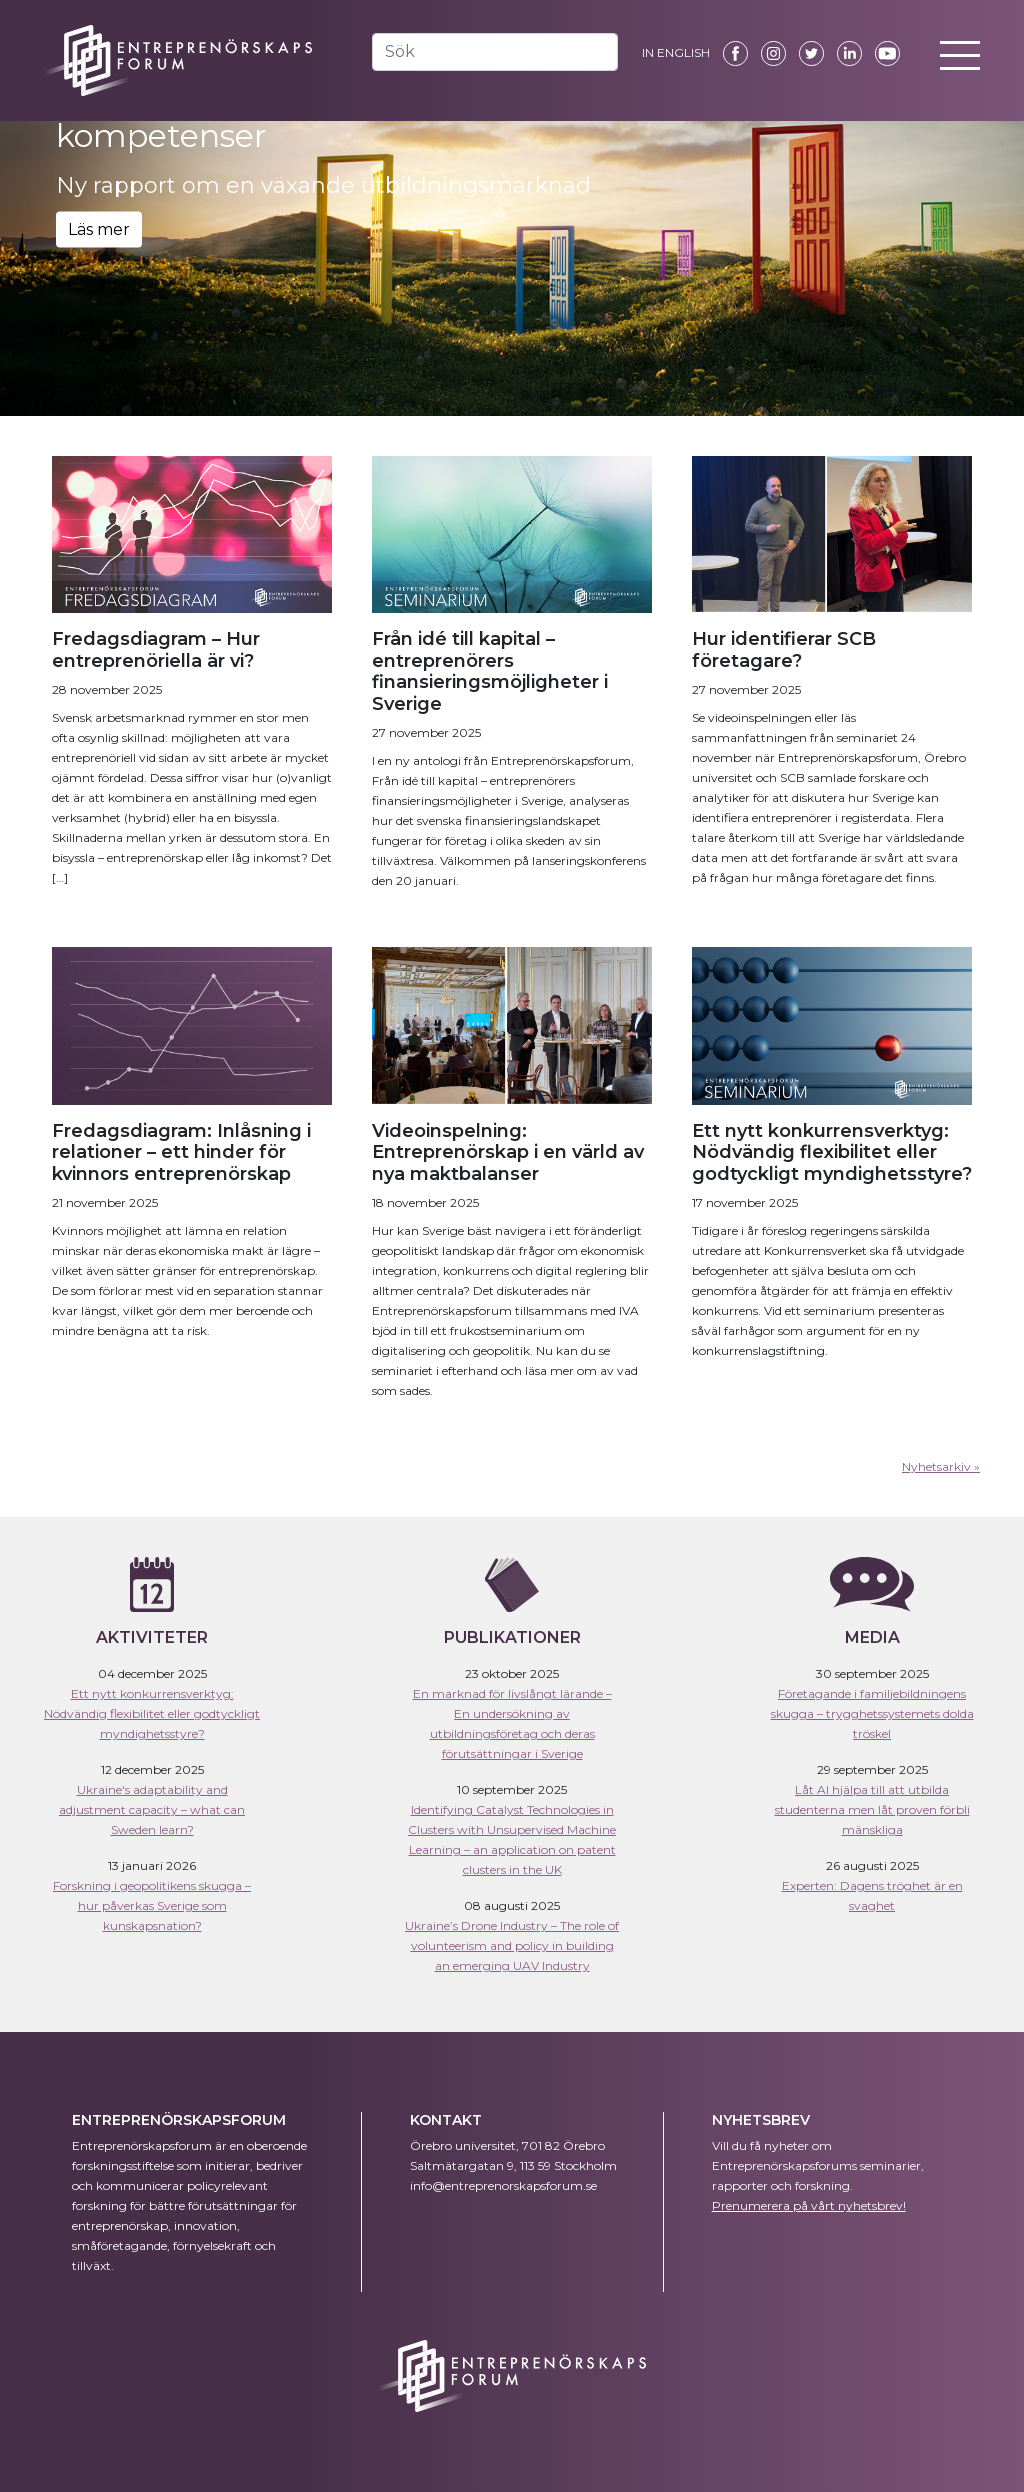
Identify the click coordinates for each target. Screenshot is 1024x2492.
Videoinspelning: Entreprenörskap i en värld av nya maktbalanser (508, 1152)
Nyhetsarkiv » (941, 1466)
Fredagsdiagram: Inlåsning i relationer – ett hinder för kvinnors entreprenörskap (181, 1152)
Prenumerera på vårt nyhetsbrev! (809, 2205)
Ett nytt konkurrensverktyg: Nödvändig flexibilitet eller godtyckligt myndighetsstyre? (832, 1152)
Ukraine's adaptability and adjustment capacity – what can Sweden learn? (152, 1809)
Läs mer (99, 228)
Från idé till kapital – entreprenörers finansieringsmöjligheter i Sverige (490, 671)
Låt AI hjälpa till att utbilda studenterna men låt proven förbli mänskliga (872, 1809)
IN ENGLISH (676, 52)
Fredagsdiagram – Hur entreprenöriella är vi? (156, 650)
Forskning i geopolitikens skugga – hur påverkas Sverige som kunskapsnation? (152, 1905)
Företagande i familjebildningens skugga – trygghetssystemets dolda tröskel (872, 1713)
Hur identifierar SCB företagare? (784, 650)
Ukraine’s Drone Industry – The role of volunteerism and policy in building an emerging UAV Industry (512, 1945)
